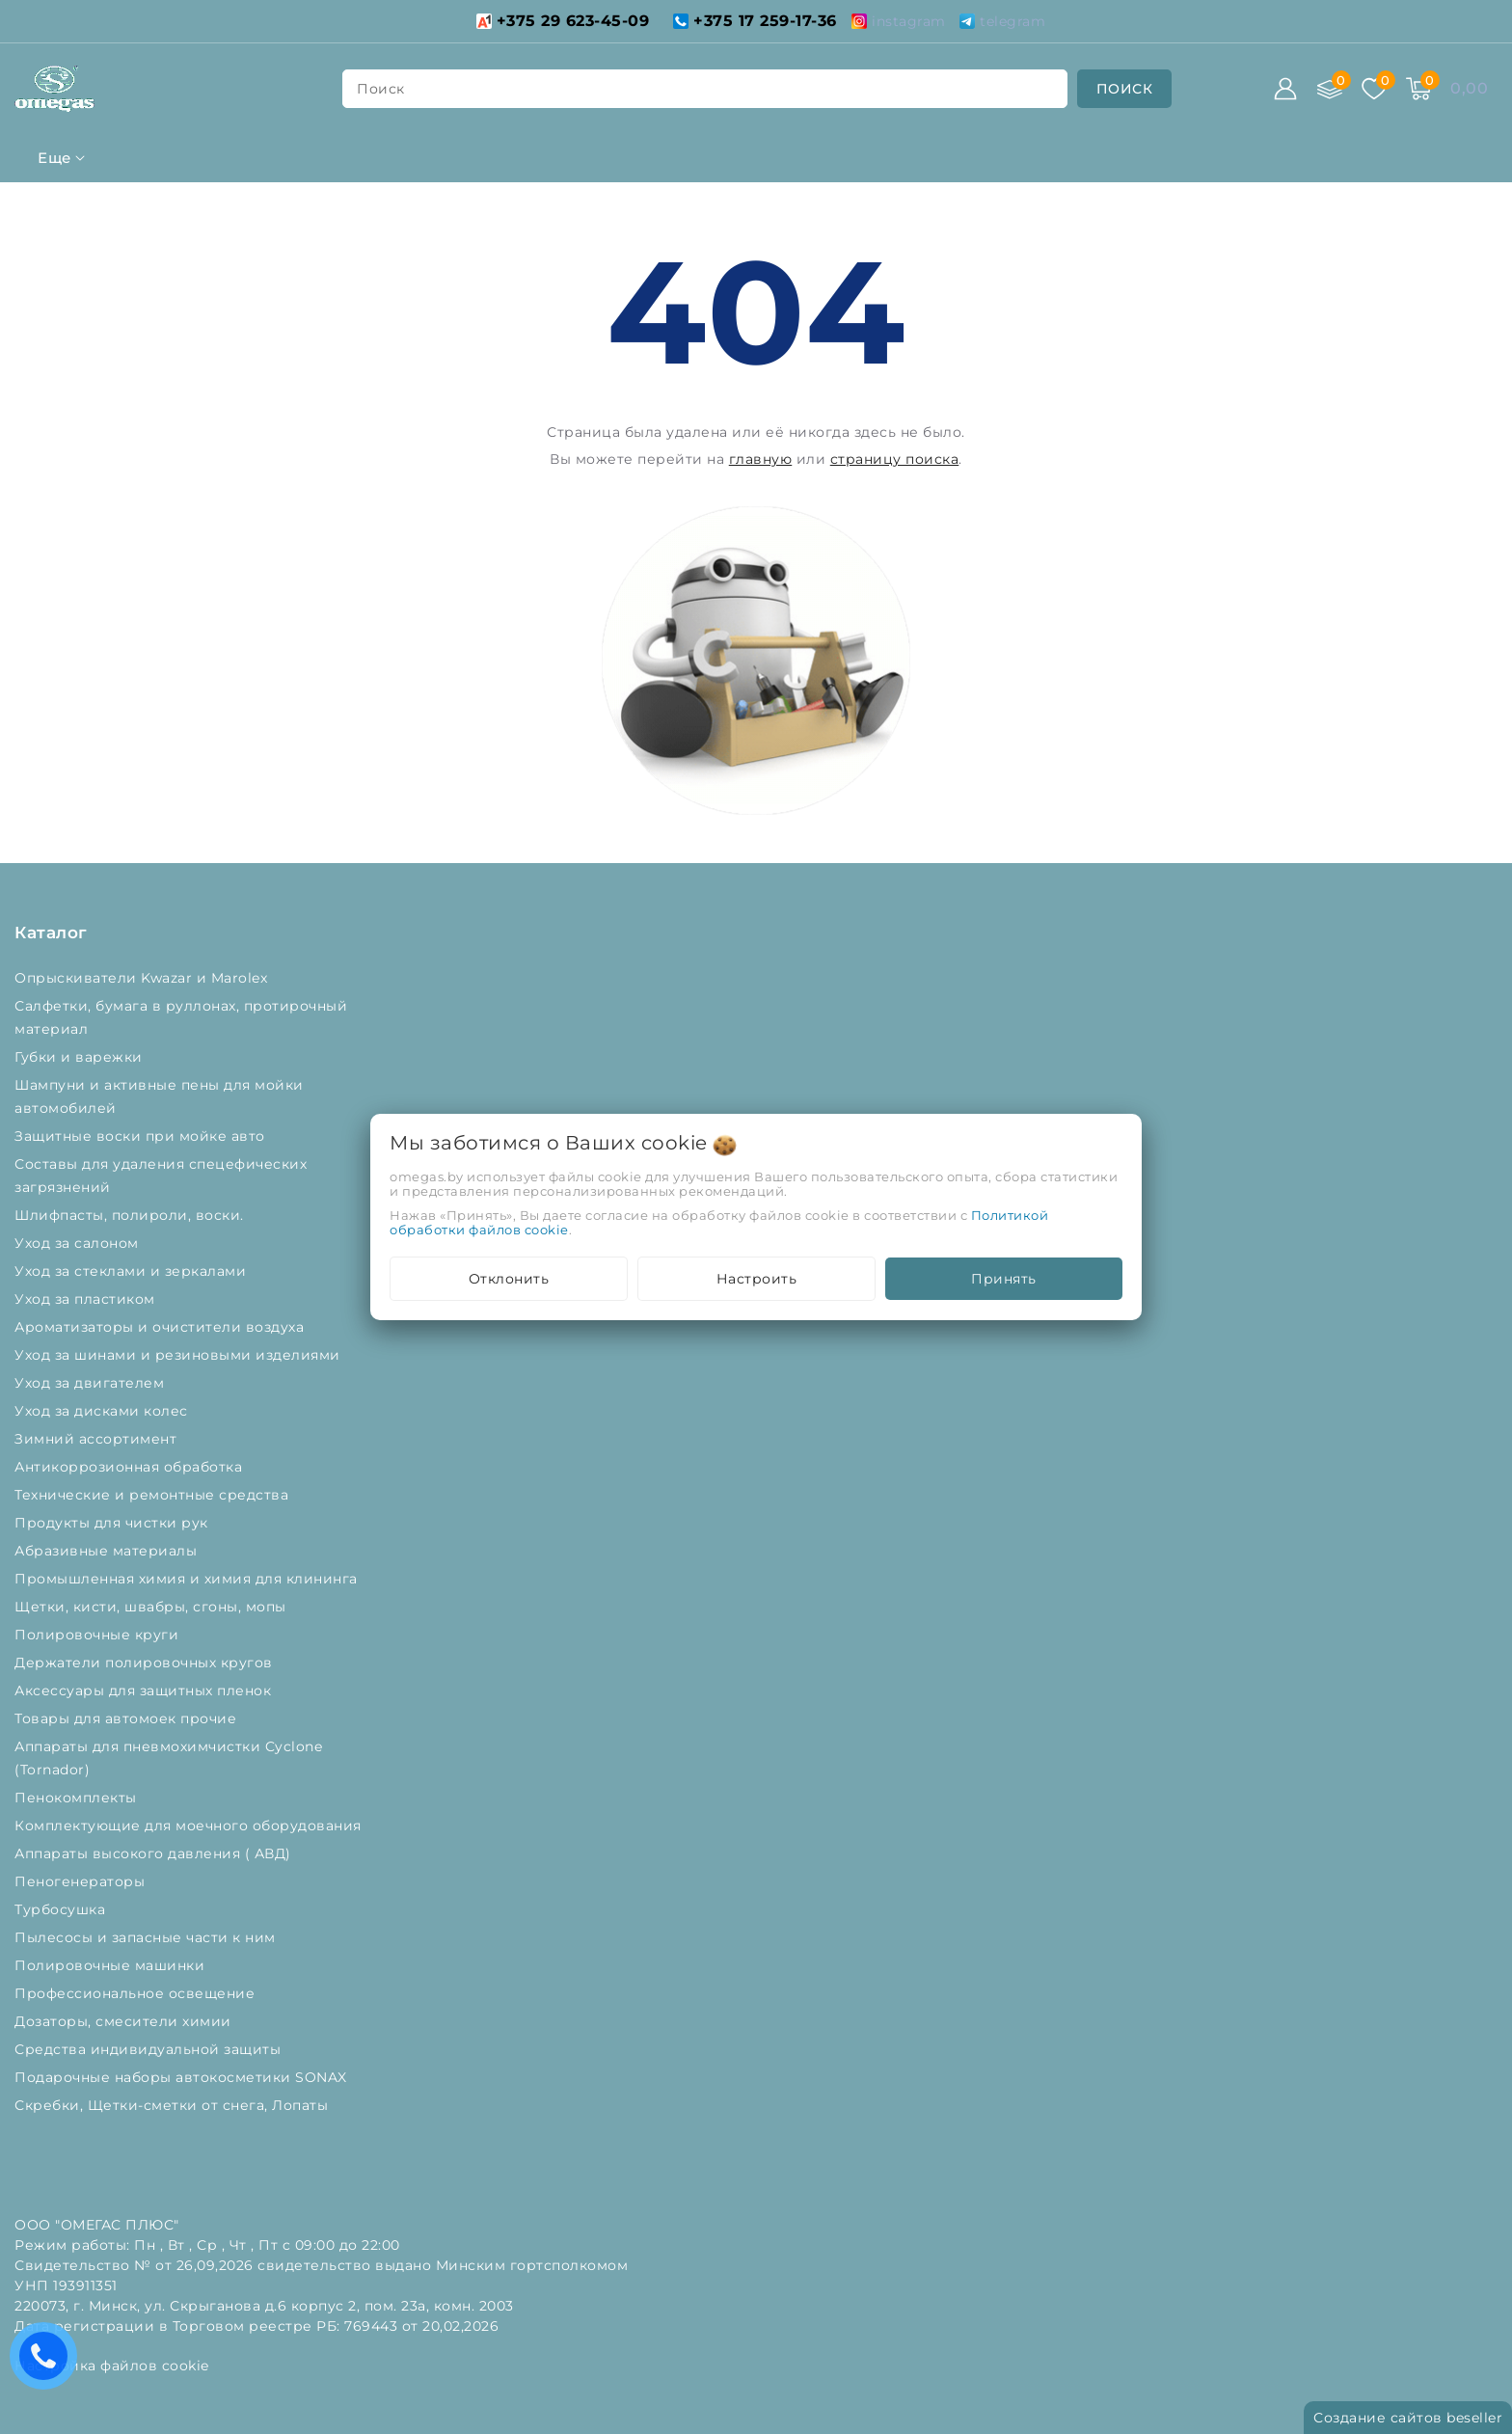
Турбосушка (62, 1909)
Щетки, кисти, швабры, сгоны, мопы (152, 1606)
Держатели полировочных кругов (145, 1662)
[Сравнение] (1329, 88)
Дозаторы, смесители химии (124, 2021)
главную (761, 459)
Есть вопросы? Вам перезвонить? (48, 2362)
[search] (1125, 88)
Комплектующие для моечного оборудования (189, 1825)
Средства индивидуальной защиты (149, 2049)
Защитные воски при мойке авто (141, 1136)
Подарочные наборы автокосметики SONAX (185, 2077)
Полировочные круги (100, 1634)
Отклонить (509, 1278)
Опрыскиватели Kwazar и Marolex (143, 978)
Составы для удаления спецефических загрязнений (160, 1175)
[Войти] (1285, 88)
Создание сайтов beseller (1407, 2417)
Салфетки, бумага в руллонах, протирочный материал (180, 1017)
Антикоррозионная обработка (130, 1466)
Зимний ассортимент (97, 1438)
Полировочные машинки (111, 1965)
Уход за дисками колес (103, 1411)
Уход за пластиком (86, 1299)
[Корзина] (1418, 88)
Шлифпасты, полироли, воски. (131, 1215)
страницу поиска (894, 459)
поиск (381, 88)
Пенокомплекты (77, 1797)
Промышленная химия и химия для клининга (188, 1578)
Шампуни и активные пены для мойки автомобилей (159, 1096)
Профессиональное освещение (136, 1993)
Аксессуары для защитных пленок (145, 1690)
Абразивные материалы (108, 1550)
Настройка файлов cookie (111, 2365)
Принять (1004, 1278)
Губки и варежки (82, 1057)
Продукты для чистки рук (113, 1522)
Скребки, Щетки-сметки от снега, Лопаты (173, 2105)
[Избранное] (1374, 88)
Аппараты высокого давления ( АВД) (154, 1853)
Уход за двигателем (91, 1383)
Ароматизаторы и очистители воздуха (161, 1327)
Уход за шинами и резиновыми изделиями (179, 1355)
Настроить (756, 1278)
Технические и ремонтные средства (153, 1494)
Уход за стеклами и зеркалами (132, 1271)
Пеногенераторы (81, 1881)
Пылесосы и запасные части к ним (147, 1937)
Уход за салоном (78, 1243)
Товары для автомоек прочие (127, 1718)
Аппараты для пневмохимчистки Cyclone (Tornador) (168, 1758)
